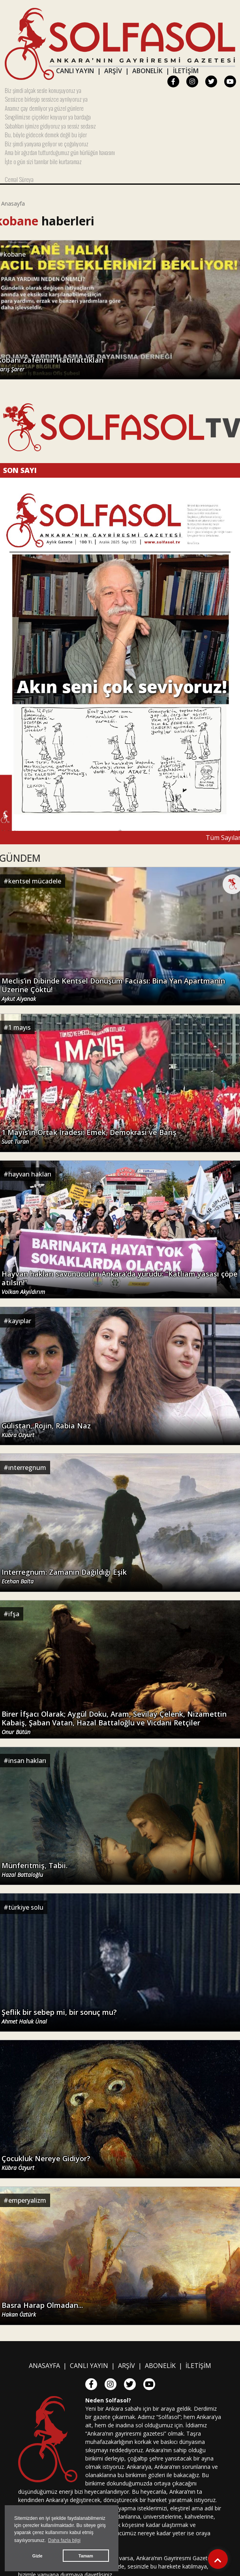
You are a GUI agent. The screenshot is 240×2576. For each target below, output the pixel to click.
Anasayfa (13, 203)
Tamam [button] (86, 2555)
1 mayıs (19, 1027)
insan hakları (27, 1760)
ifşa (13, 1614)
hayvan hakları (29, 1174)
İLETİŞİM (186, 70)
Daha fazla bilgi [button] (64, 2540)
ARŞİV (113, 70)
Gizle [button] (37, 2555)
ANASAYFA (44, 2365)
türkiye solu (25, 1907)
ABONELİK (147, 70)
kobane (15, 254)
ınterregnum (27, 1467)
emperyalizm (27, 2200)
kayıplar (19, 1320)
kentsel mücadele (34, 881)
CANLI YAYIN (75, 70)
